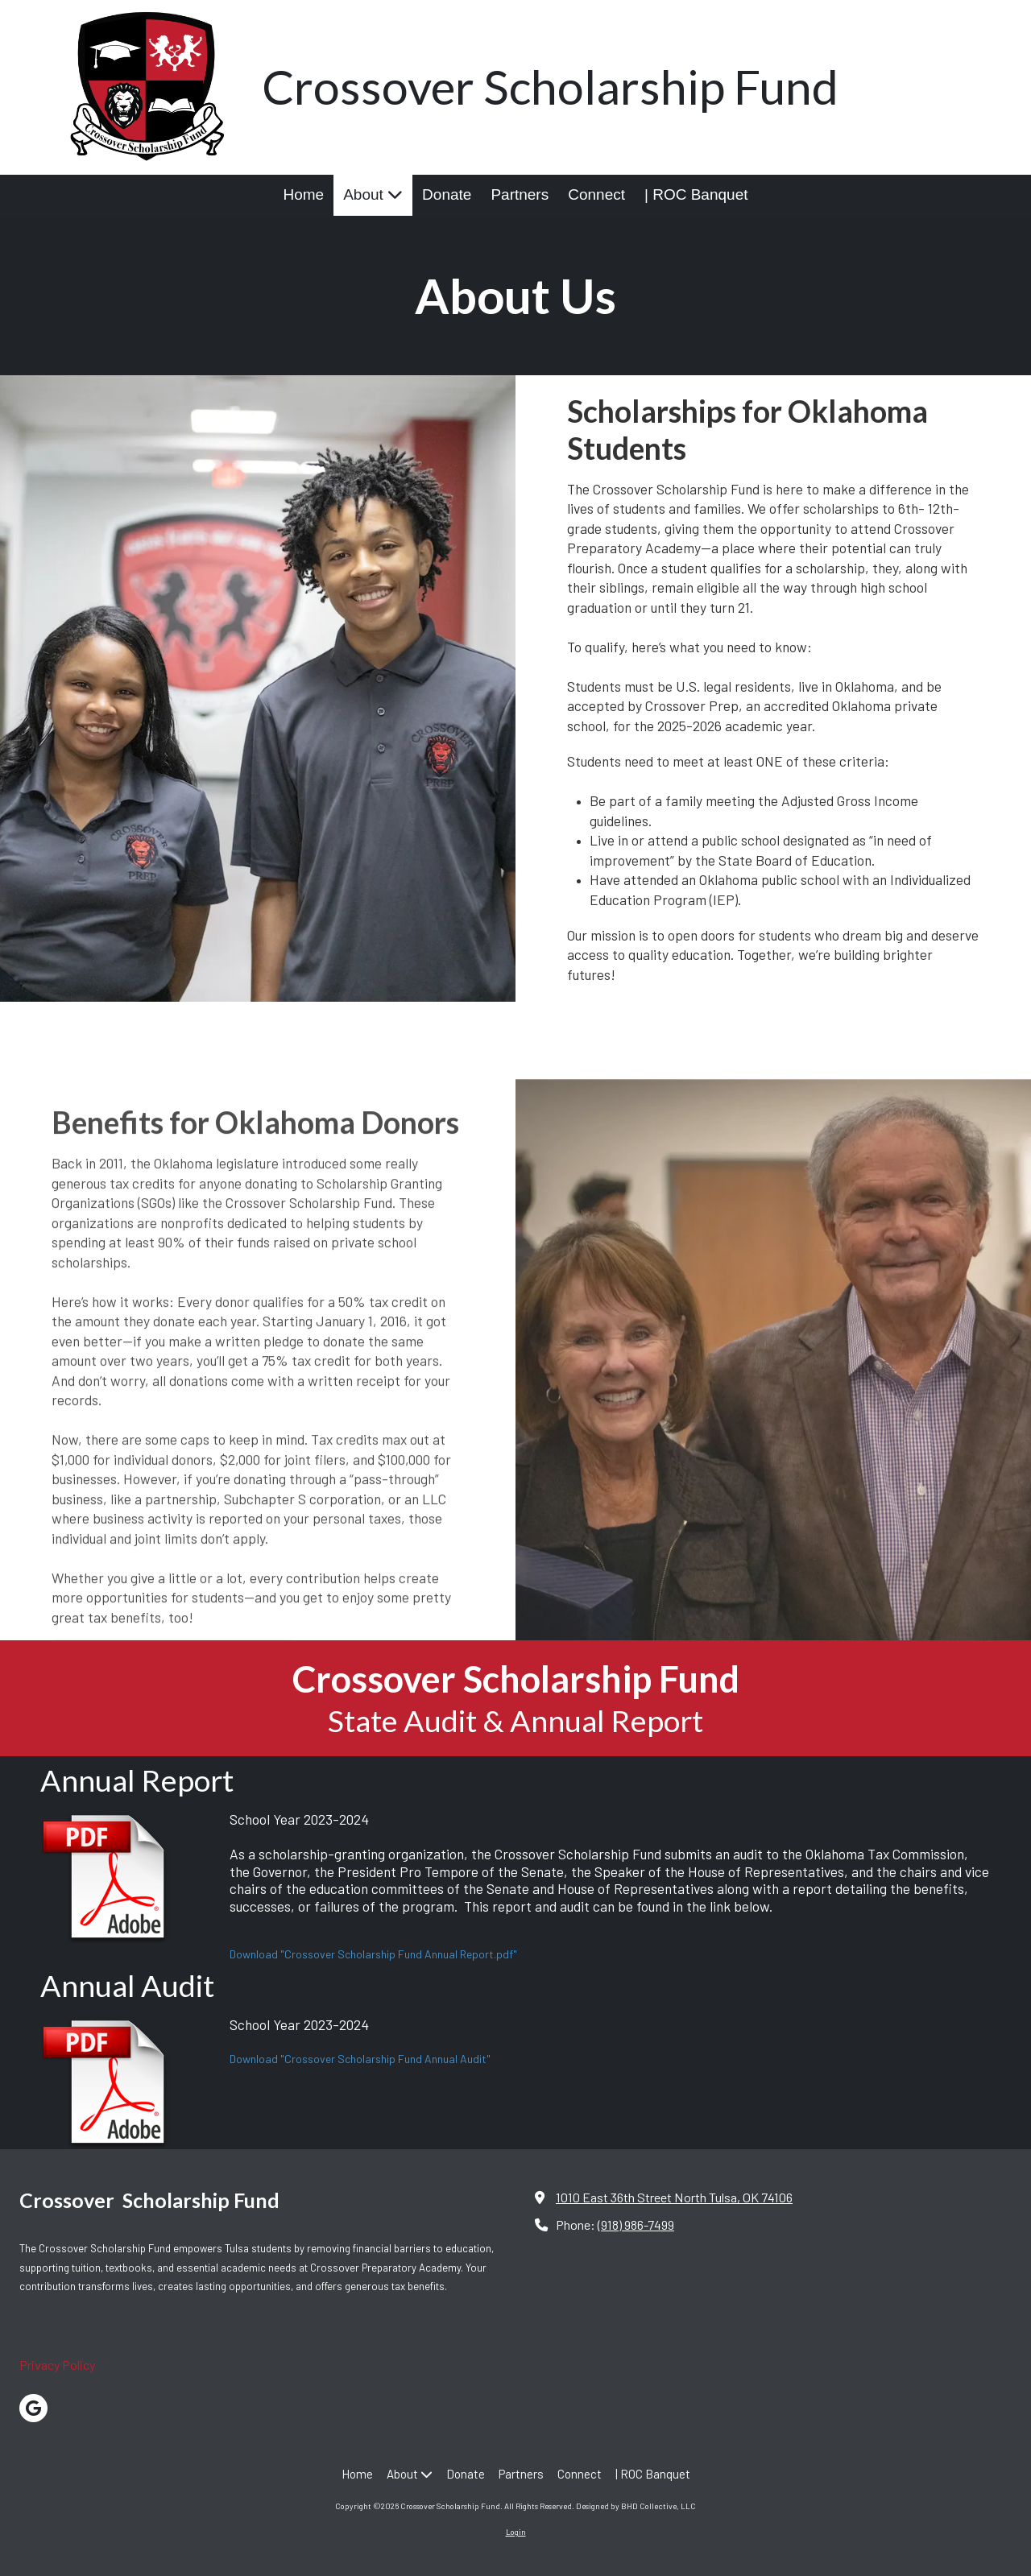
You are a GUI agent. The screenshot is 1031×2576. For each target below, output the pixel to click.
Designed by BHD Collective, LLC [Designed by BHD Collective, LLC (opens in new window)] (636, 2506)
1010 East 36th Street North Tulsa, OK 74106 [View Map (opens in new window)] (674, 2197)
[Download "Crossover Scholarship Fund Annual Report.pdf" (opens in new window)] (128, 1877)
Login (516, 2532)
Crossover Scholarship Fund (550, 86)
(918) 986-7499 (636, 2224)
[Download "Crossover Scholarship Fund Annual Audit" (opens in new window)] (128, 2082)
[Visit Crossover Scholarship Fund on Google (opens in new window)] (33, 2408)
